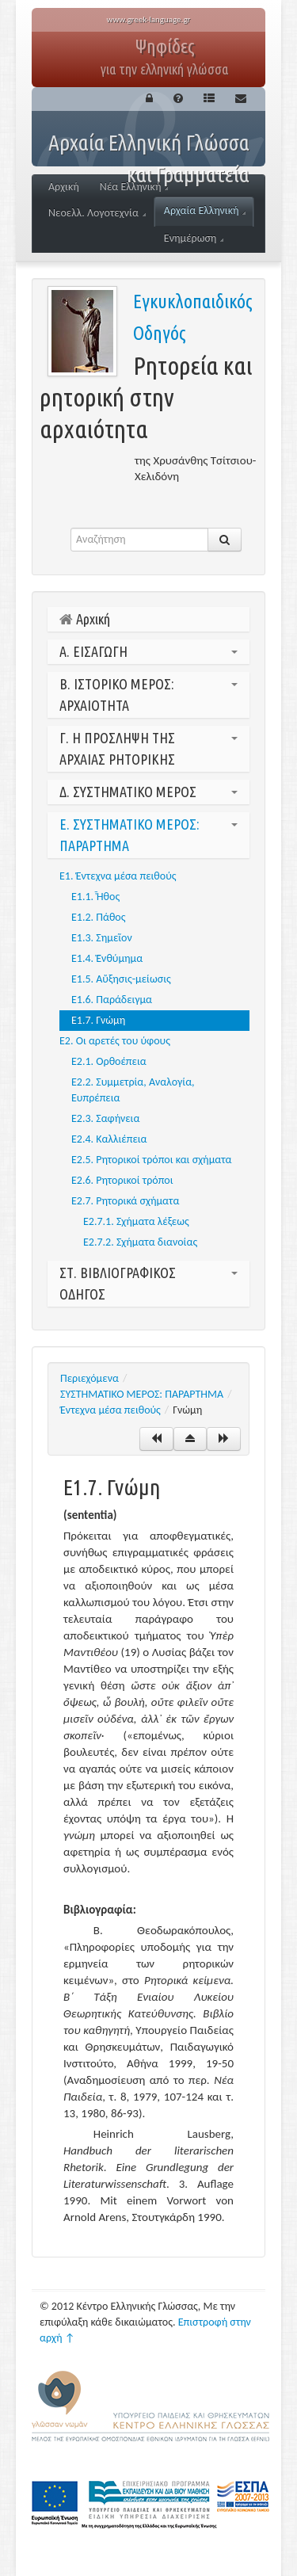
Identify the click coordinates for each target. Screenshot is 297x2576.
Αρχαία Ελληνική (205, 210)
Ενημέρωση (194, 238)
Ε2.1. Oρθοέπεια (109, 1061)
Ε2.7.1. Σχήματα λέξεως (136, 1221)
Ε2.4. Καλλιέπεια (109, 1139)
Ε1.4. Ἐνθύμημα (107, 958)
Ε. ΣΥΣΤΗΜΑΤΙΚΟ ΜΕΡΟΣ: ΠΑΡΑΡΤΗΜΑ (148, 834)
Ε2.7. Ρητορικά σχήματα (125, 1201)
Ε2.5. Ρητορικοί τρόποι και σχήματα (151, 1159)
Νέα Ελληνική (134, 186)
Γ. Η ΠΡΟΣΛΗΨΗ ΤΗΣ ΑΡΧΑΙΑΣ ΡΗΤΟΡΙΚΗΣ (148, 748)
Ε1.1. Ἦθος (95, 896)
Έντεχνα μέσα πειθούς (110, 1410)
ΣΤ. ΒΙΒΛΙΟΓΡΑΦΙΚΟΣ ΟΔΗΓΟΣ (148, 1283)
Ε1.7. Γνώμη (98, 1020)
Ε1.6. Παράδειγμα (111, 999)
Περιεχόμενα (89, 1378)
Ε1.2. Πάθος (98, 917)
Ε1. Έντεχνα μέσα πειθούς (117, 876)
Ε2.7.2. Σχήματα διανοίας (140, 1242)
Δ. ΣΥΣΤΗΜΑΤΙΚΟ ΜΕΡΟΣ (148, 792)
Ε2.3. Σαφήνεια (105, 1118)
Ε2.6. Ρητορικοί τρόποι (122, 1180)
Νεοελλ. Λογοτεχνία (97, 212)
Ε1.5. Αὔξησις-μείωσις (121, 979)
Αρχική (63, 186)
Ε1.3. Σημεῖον (101, 938)
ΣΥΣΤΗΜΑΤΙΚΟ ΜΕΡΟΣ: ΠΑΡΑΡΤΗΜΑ (141, 1394)
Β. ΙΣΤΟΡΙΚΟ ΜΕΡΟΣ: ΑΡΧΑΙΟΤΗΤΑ (148, 694)
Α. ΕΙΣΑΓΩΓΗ (148, 651)
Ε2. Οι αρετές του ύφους (114, 1041)
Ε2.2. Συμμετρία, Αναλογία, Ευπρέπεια (133, 1090)
